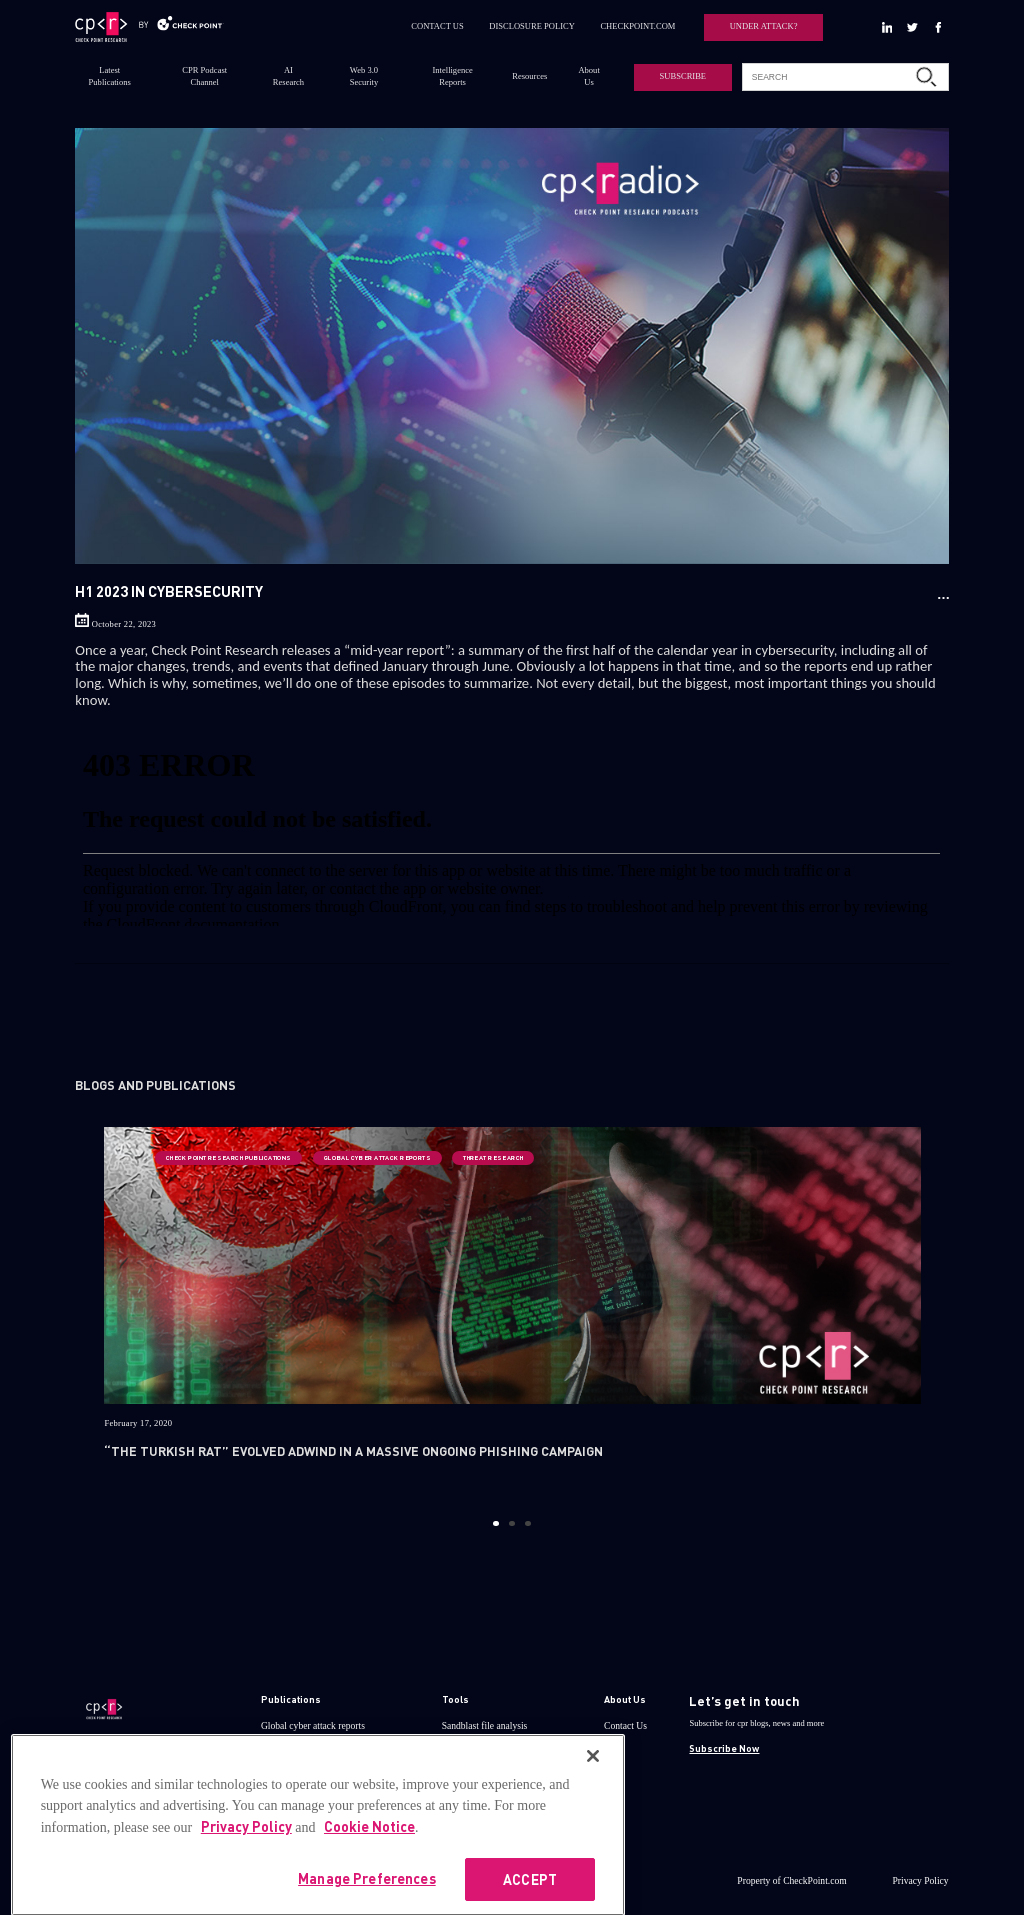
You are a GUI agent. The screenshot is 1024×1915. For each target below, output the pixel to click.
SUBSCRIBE (683, 76)
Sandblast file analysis (485, 1725)
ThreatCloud (466, 1751)
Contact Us (625, 1725)
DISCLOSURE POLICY (532, 26)
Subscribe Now (724, 1748)
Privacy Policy (921, 1880)
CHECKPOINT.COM (637, 26)
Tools (455, 1699)
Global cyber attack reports (313, 1725)
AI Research (288, 76)
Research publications (303, 1751)
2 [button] (511, 1523)
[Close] (593, 1791)
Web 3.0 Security (364, 76)
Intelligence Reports (453, 76)
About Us (588, 76)
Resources (529, 76)
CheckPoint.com (815, 1880)
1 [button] (495, 1523)
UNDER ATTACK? (764, 26)
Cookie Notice (369, 1861)
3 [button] (527, 1523)
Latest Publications (110, 76)
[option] (512, 1313)
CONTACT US (437, 26)
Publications (291, 1699)
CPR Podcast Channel (204, 76)
